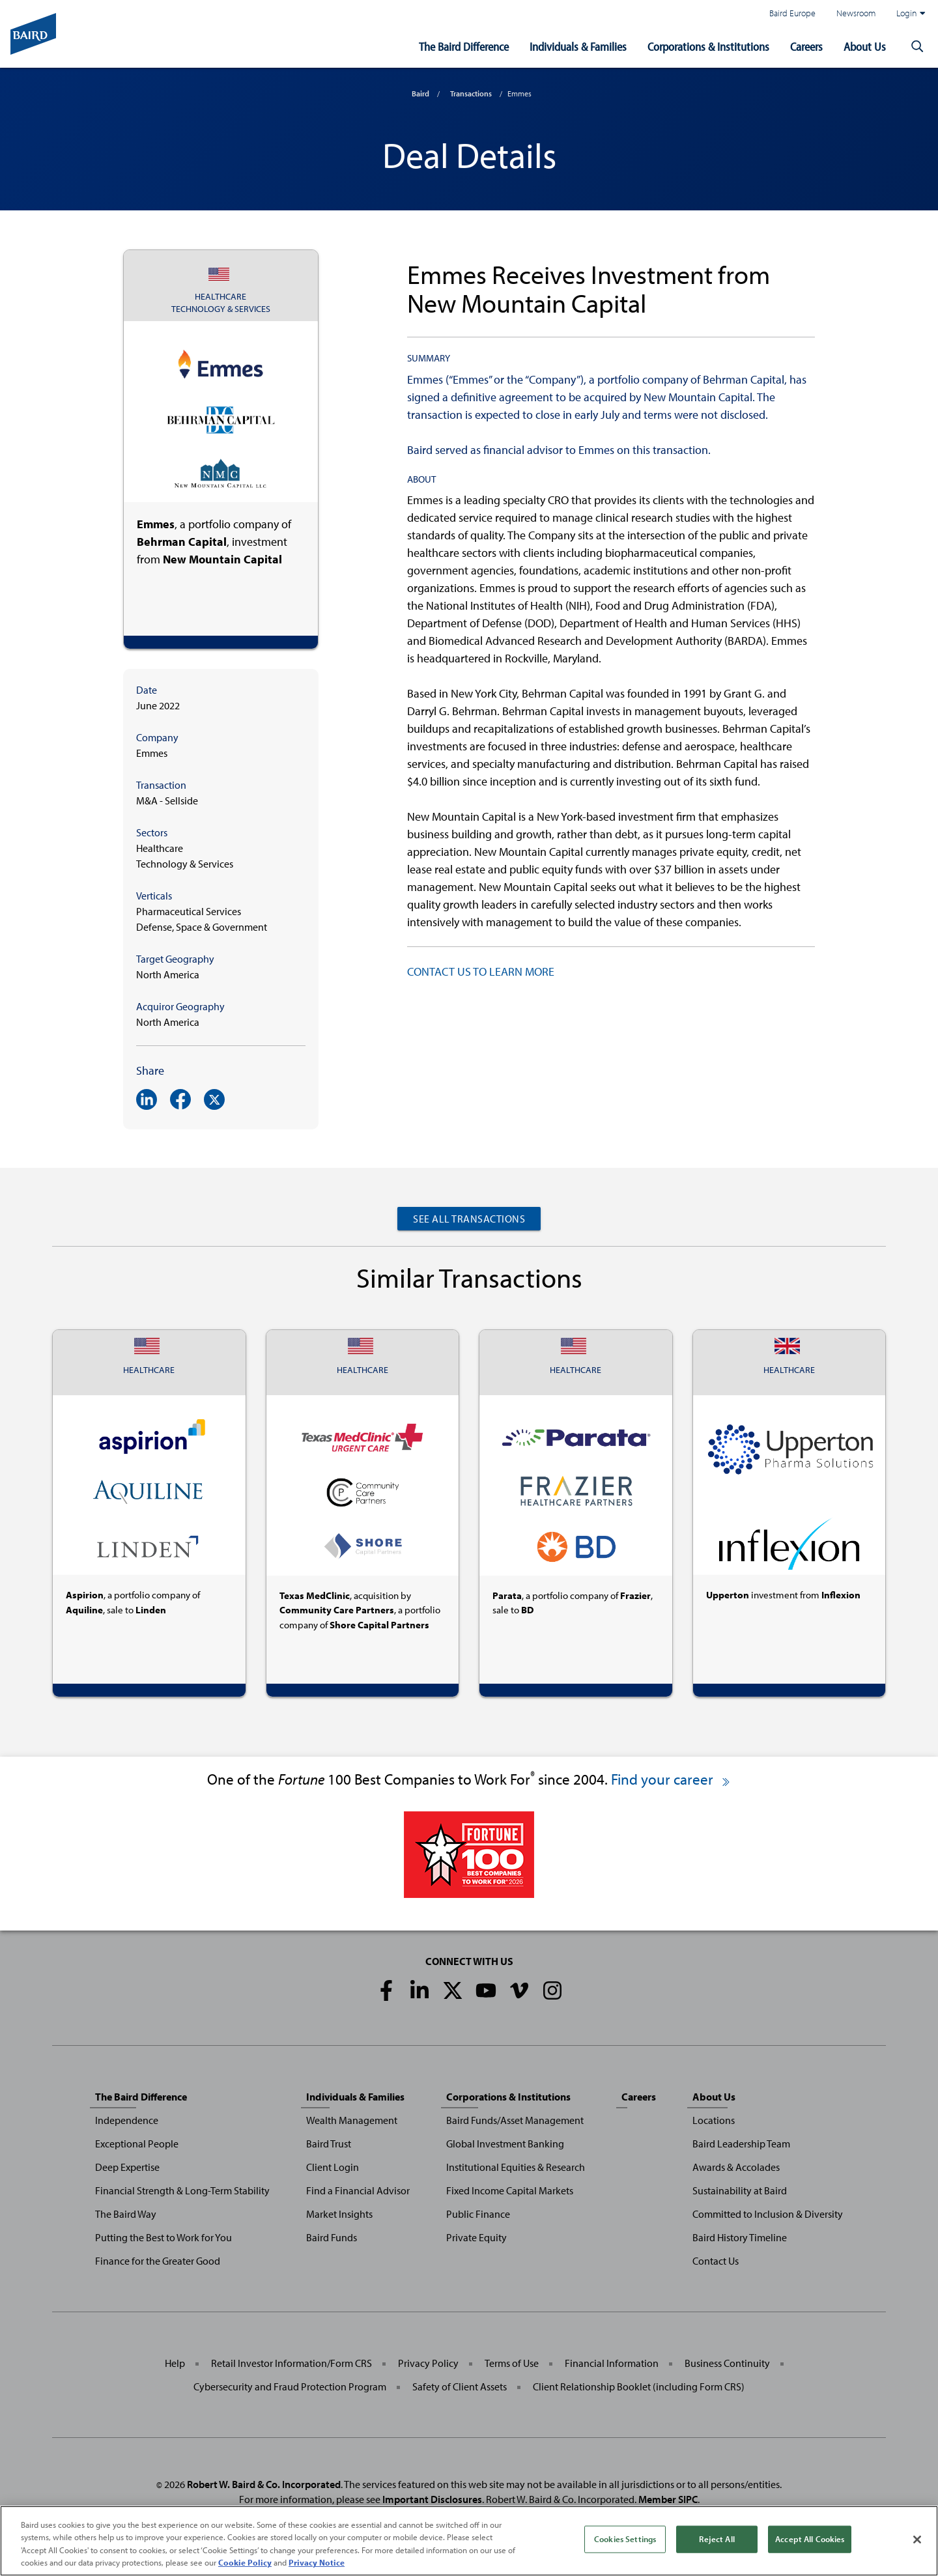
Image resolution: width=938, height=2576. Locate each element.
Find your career (671, 1779)
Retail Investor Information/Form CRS (291, 2363)
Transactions (471, 93)
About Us (865, 46)
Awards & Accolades (736, 2166)
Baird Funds (331, 2237)
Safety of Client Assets (459, 2386)
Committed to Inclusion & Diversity (767, 2213)
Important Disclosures (432, 2499)
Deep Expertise (127, 2166)
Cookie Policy (245, 2567)
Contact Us (715, 2260)
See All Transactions (469, 1218)
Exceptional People (136, 2143)
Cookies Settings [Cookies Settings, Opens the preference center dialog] (625, 2543)
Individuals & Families (578, 46)
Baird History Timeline (739, 2237)
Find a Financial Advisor (358, 2190)
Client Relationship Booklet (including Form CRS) (639, 2386)
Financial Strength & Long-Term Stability (182, 2190)
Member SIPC (668, 2499)
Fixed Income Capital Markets (509, 2190)
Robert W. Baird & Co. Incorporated (264, 2484)
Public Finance (478, 2213)
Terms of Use (512, 2363)
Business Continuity (727, 2363)
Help (175, 2363)
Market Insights (339, 2213)
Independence (126, 2120)
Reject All (716, 2543)
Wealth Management (351, 2120)
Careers (806, 46)
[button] (917, 47)
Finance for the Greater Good (157, 2260)
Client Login (332, 2166)
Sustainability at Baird (739, 2190)
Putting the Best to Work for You (163, 2237)
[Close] (917, 2544)
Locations (713, 2120)
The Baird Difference (464, 46)
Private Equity (476, 2237)
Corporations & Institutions (708, 46)
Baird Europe (792, 12)
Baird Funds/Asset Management (515, 2120)
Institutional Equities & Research (515, 2166)
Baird (420, 93)
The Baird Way (125, 2213)
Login (910, 13)
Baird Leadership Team (741, 2143)
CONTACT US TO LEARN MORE (480, 971)
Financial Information (612, 2363)
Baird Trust (328, 2143)
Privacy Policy (428, 2363)
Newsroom (855, 12)
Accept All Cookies (809, 2543)
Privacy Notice (317, 2567)
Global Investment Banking (505, 2143)
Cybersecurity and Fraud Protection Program (289, 2386)
